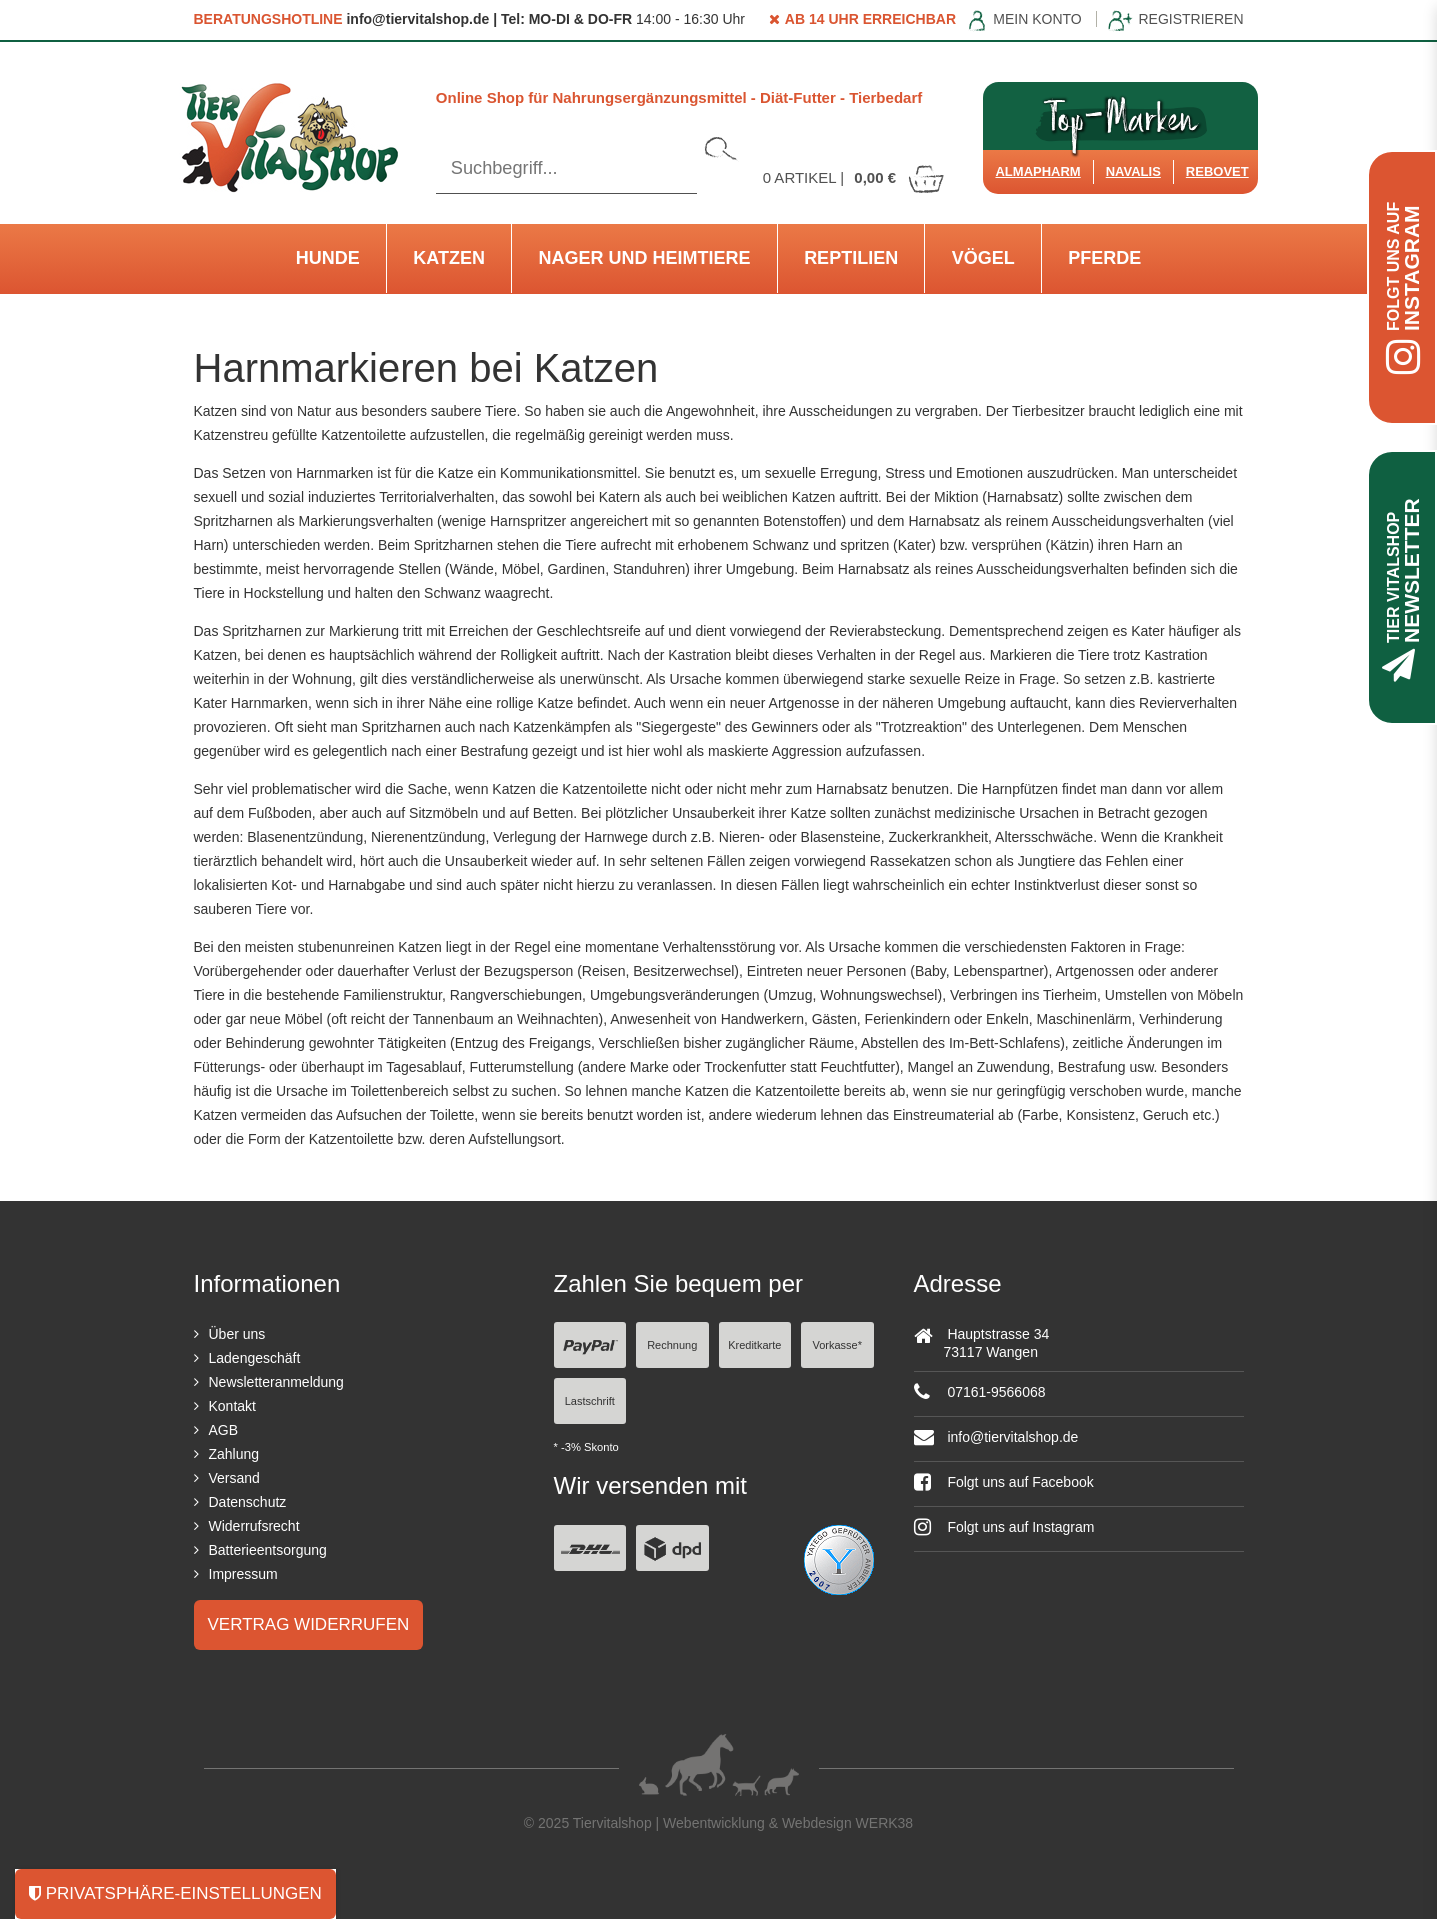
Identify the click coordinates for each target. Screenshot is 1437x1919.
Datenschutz (248, 1502)
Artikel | (855, 177)
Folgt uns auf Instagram (1004, 1527)
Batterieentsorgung (268, 1550)
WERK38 (885, 1823)
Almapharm (1037, 171)
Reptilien (851, 258)
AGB (224, 1430)
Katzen (449, 258)
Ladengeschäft (255, 1358)
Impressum (243, 1574)
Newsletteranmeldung (276, 1382)
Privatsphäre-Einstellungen (175, 1893)
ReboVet (1217, 171)
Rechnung (672, 1345)
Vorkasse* (837, 1345)
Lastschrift (590, 1401)
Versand (234, 1478)
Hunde (328, 258)
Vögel (983, 258)
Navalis (1133, 171)
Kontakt (232, 1406)
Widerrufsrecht (254, 1526)
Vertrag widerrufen (309, 1624)
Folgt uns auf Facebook (1004, 1482)
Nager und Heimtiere (645, 258)
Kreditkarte (754, 1345)
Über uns (237, 1334)
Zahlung (234, 1454)
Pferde (1104, 258)
